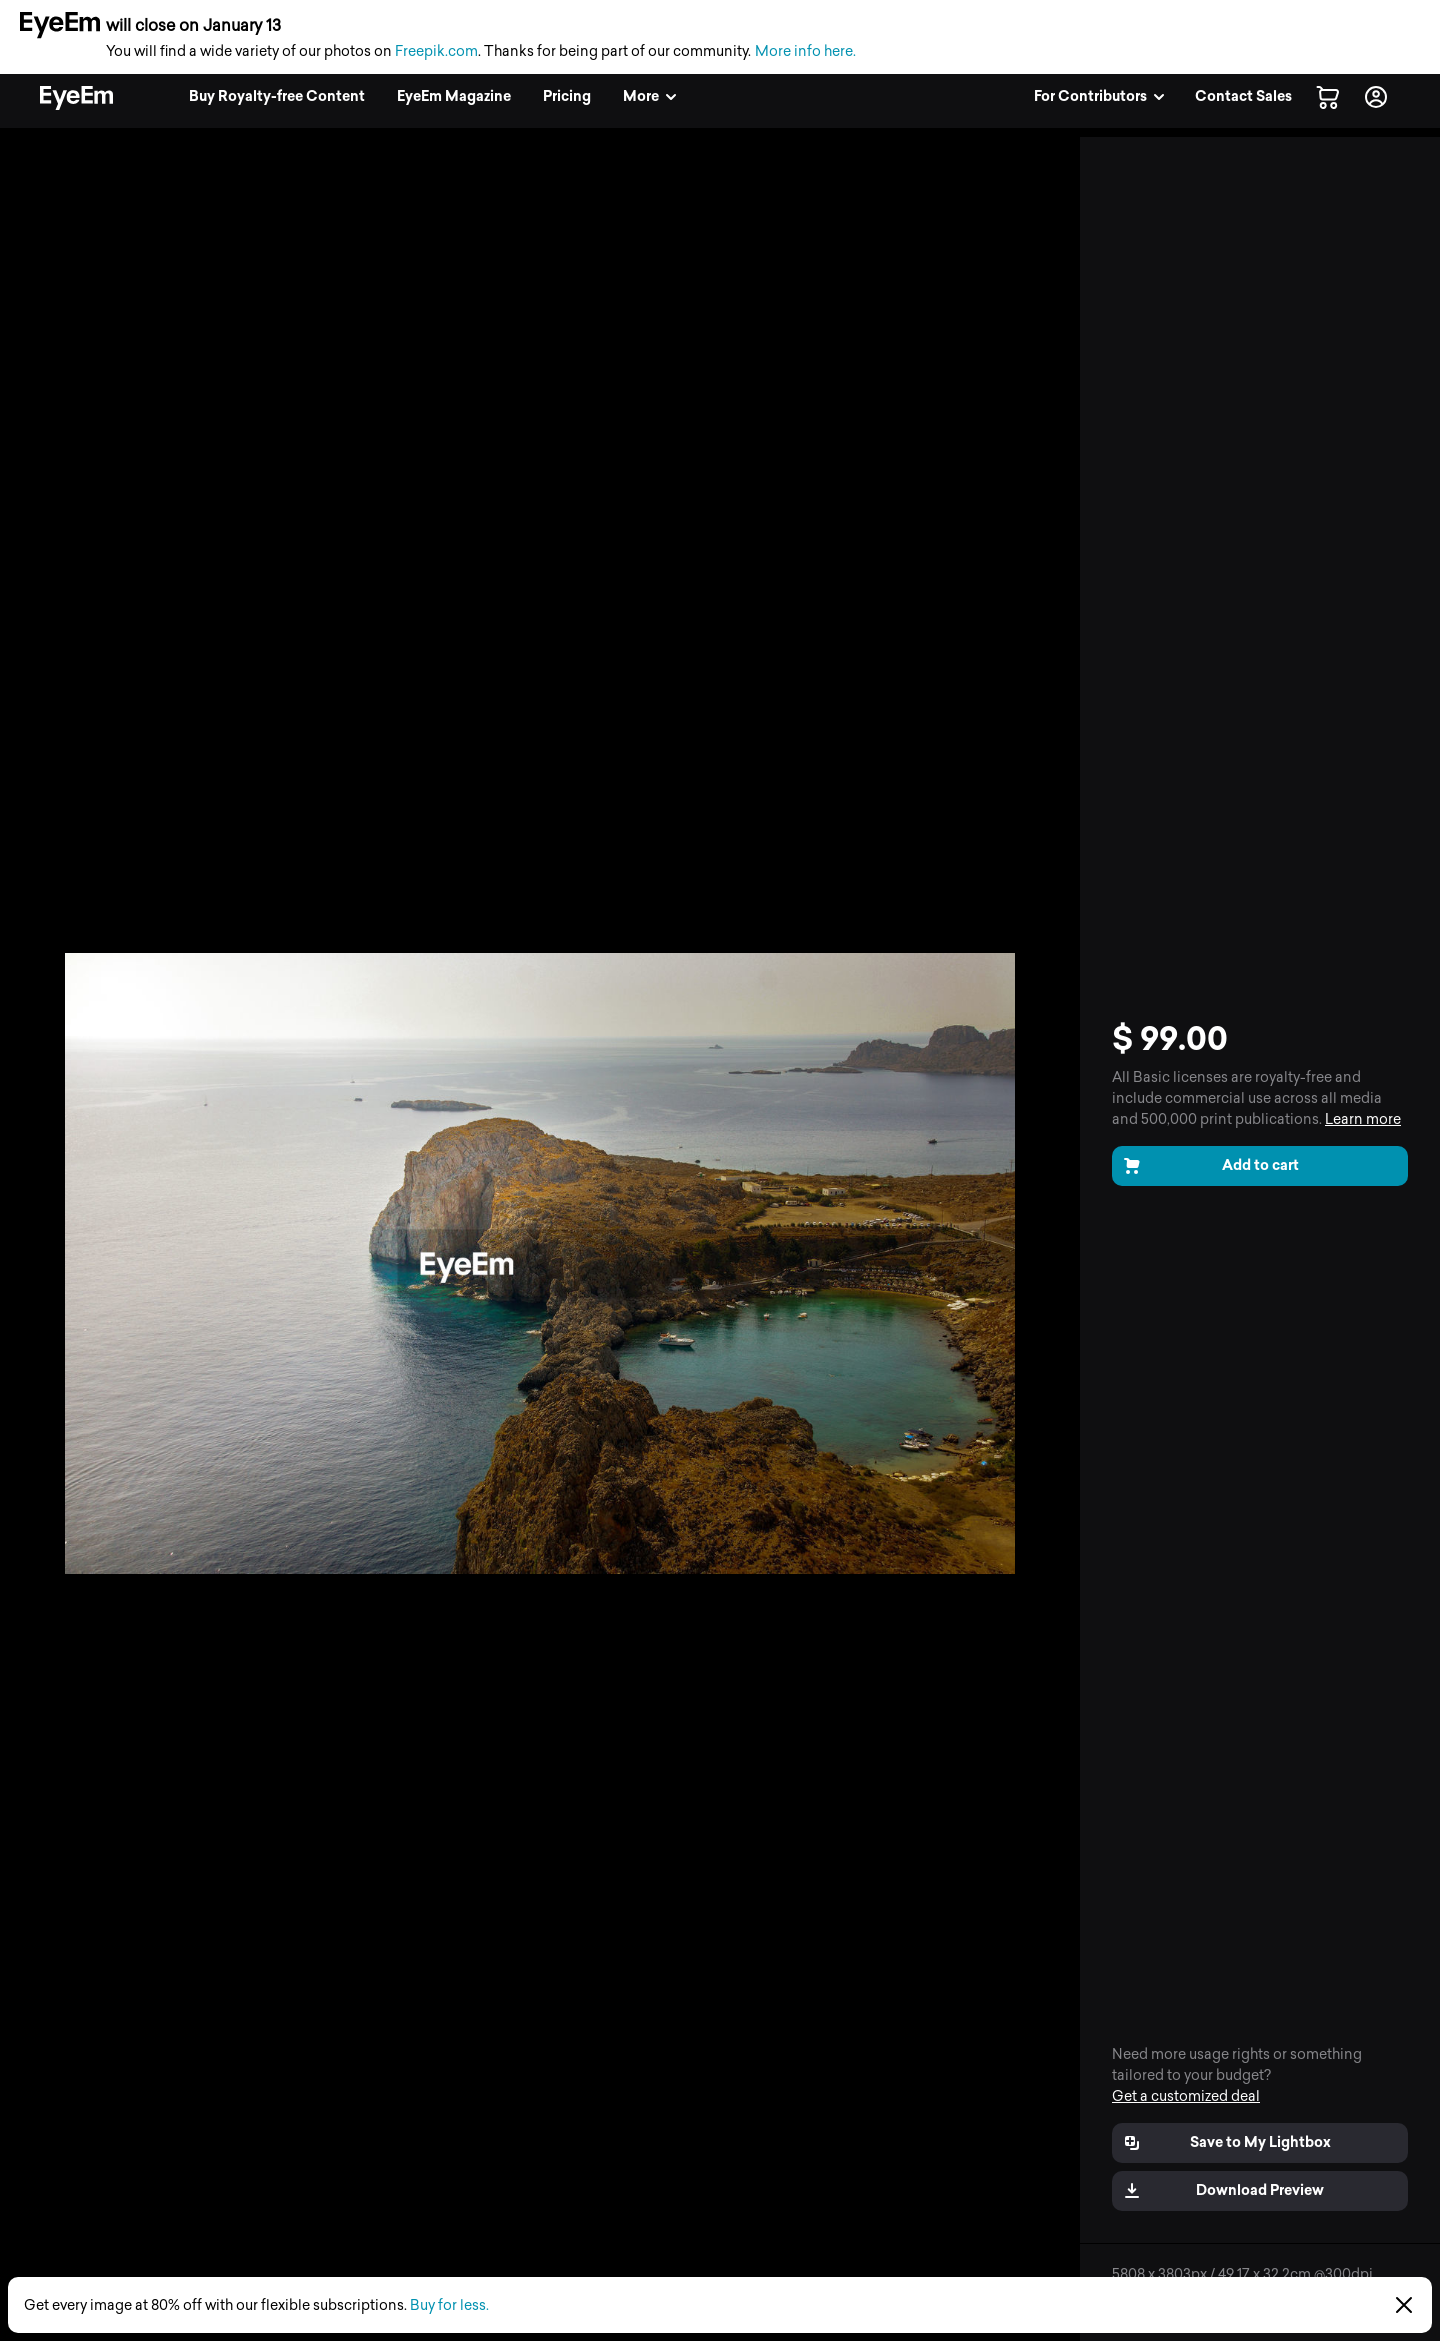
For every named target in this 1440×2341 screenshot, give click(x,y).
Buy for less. (449, 2305)
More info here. (805, 51)
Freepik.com (436, 51)
